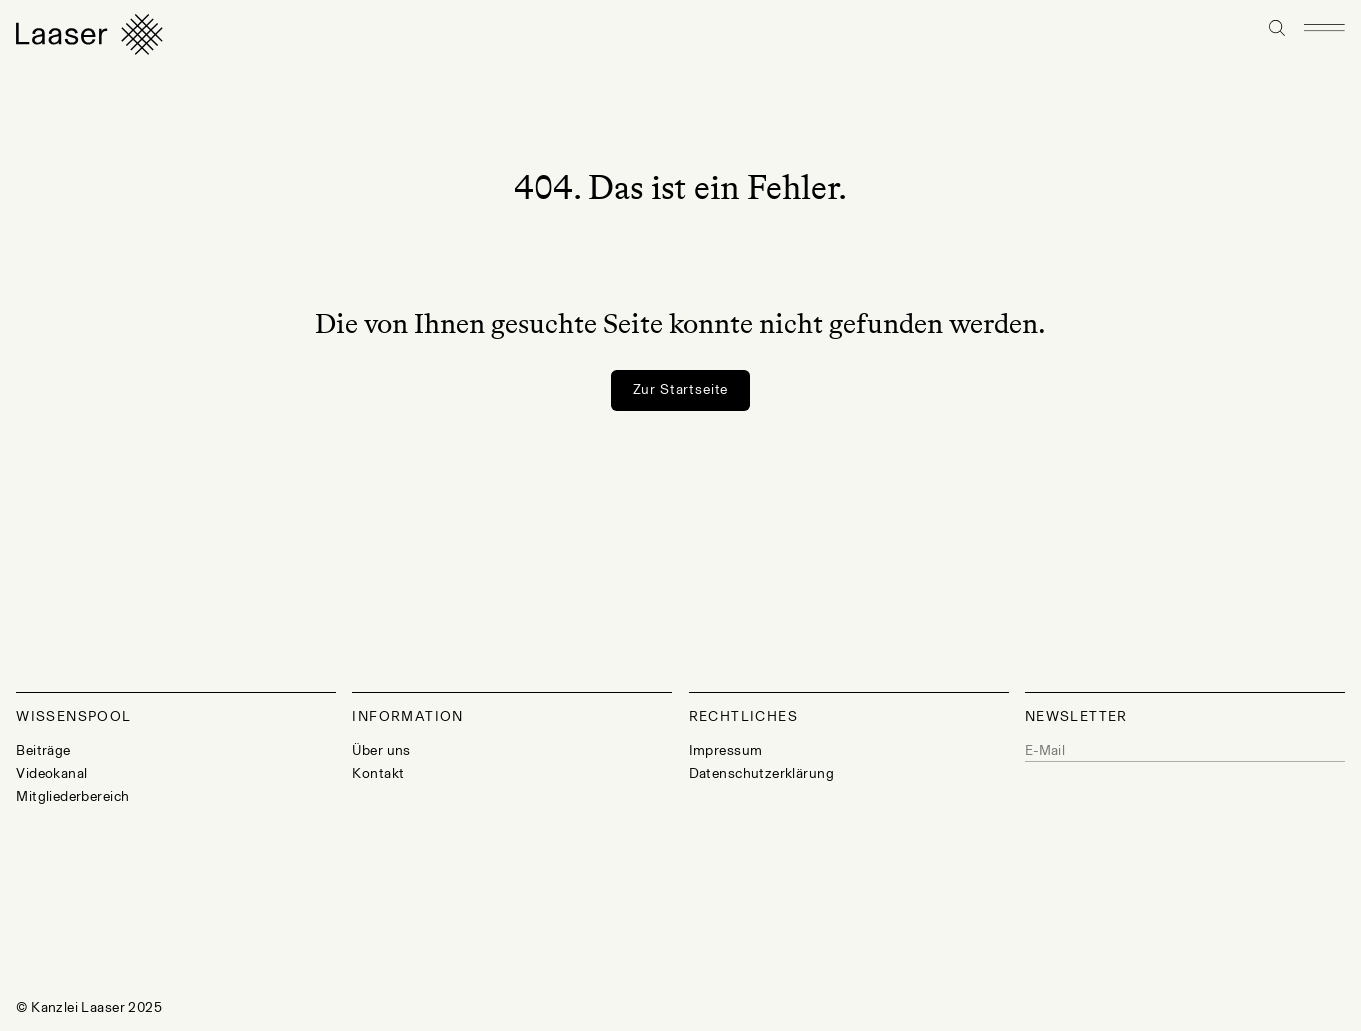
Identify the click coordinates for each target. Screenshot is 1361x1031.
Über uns (381, 750)
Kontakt (378, 773)
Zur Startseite (681, 389)
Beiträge (43, 750)
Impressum (726, 750)
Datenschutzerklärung (761, 773)
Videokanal (51, 773)
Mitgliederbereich (72, 796)
